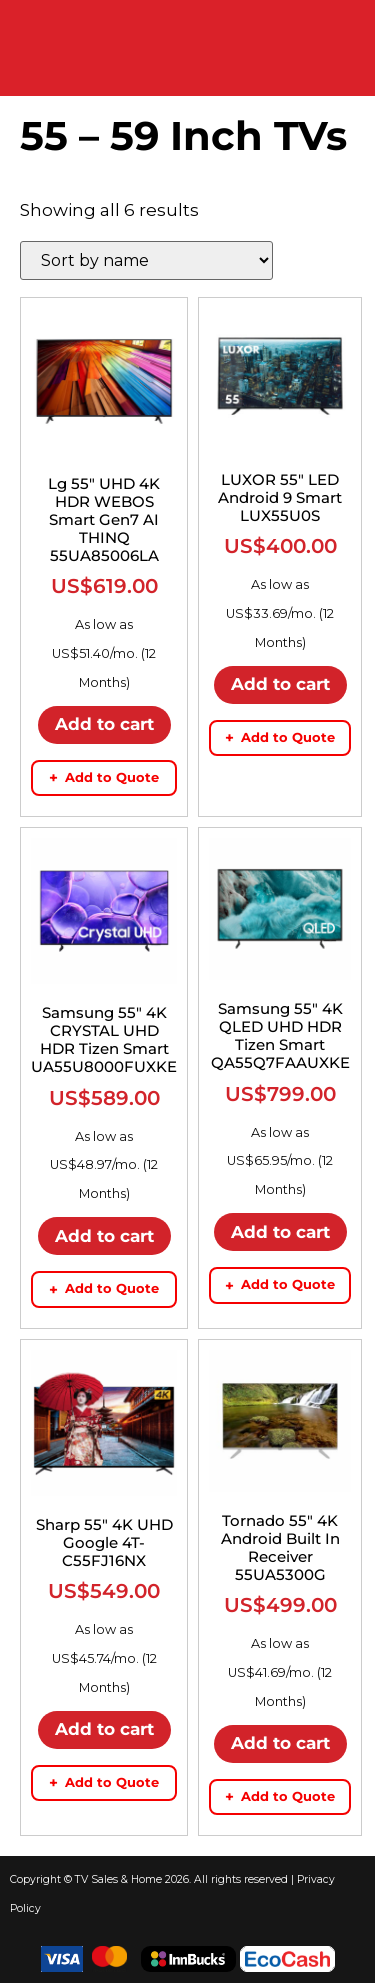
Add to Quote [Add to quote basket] (104, 777)
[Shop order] (146, 260)
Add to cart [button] (104, 724)
